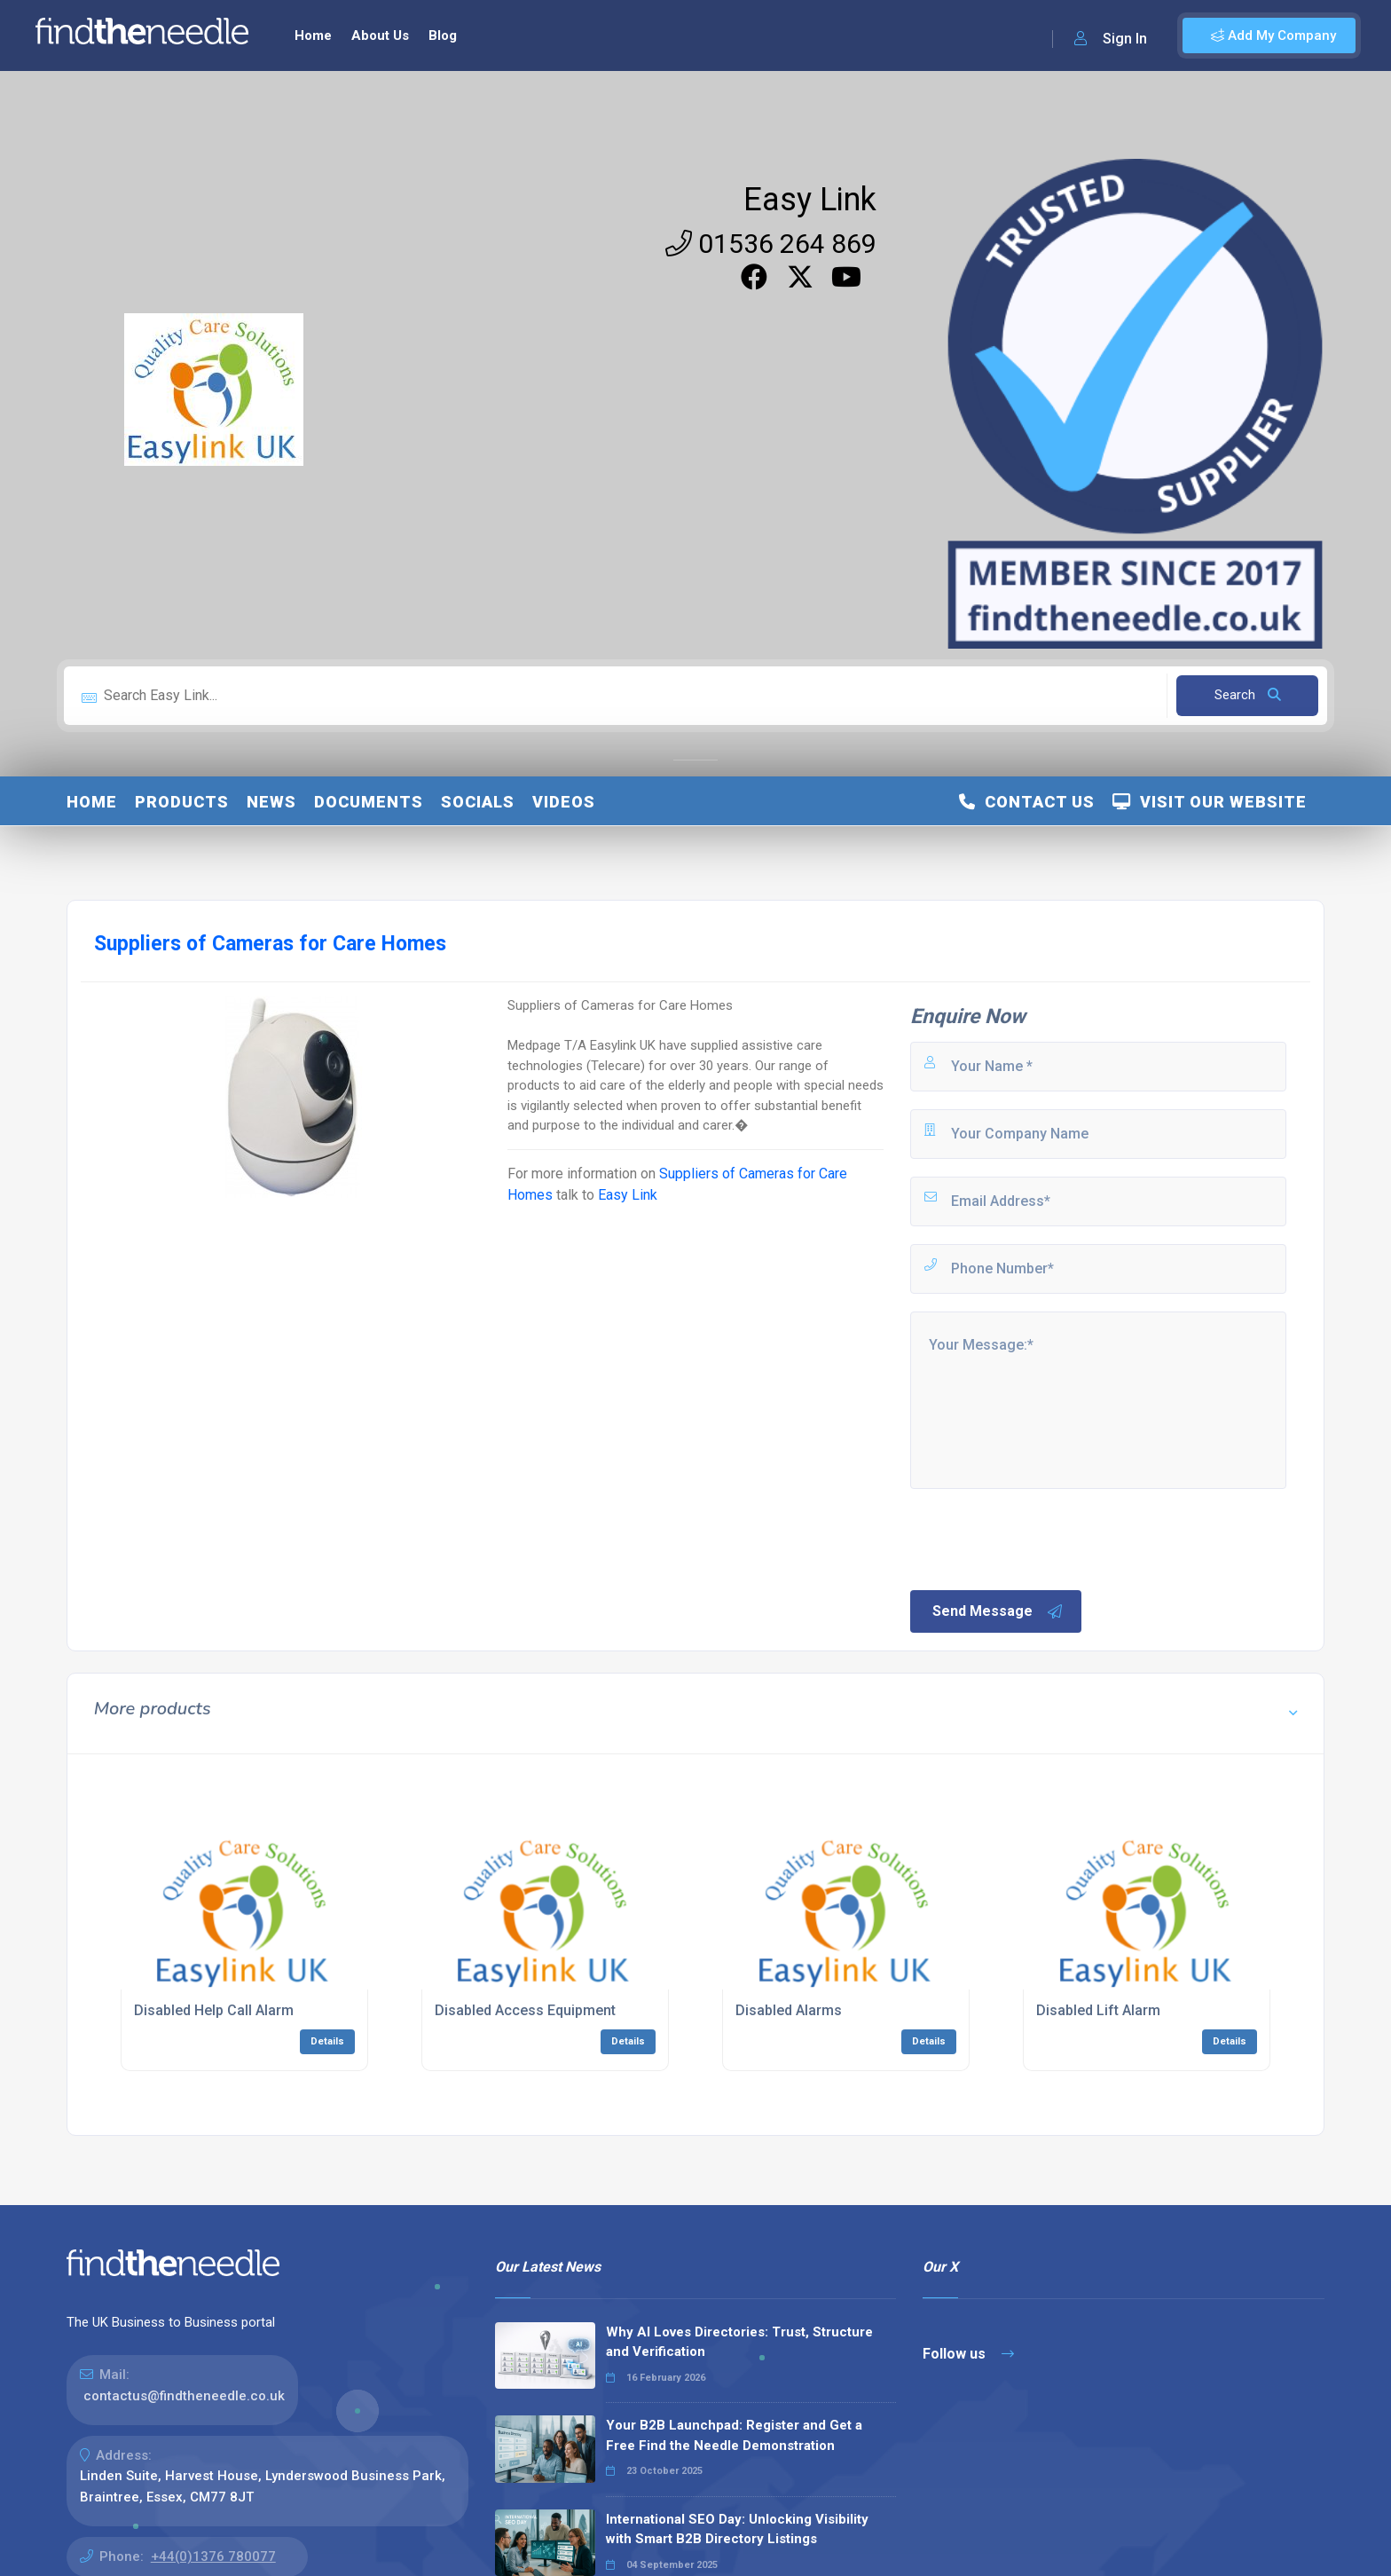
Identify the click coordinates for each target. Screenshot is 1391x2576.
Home (313, 35)
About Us (380, 35)
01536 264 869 (770, 243)
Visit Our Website (1209, 801)
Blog (442, 35)
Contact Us (1027, 801)
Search (1247, 695)
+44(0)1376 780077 (213, 2556)
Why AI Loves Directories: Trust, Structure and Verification (739, 2342)
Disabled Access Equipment (525, 2010)
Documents (368, 801)
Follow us (968, 2353)
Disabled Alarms (788, 2010)
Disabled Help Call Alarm (214, 2010)
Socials (478, 801)
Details (327, 2041)
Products (182, 801)
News (271, 801)
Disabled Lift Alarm (1098, 2010)
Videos (563, 801)
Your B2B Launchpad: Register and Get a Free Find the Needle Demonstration (734, 2435)
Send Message (998, 1611)
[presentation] (1042, 1537)
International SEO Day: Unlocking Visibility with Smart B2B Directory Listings (737, 2529)
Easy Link (809, 199)
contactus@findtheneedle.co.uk (184, 2396)
